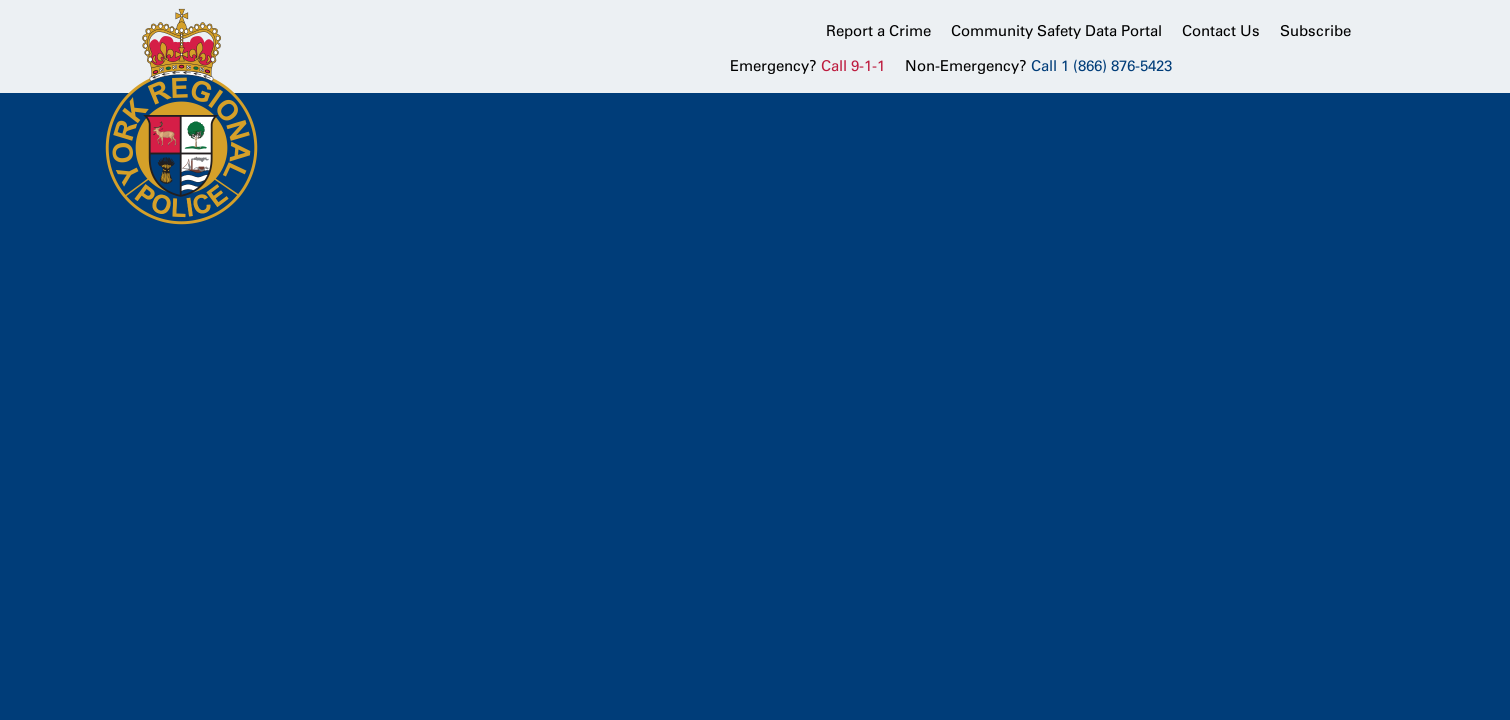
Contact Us (1221, 31)
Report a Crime (878, 31)
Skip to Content (0, 0)
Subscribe (1315, 31)
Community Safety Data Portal (1056, 31)
